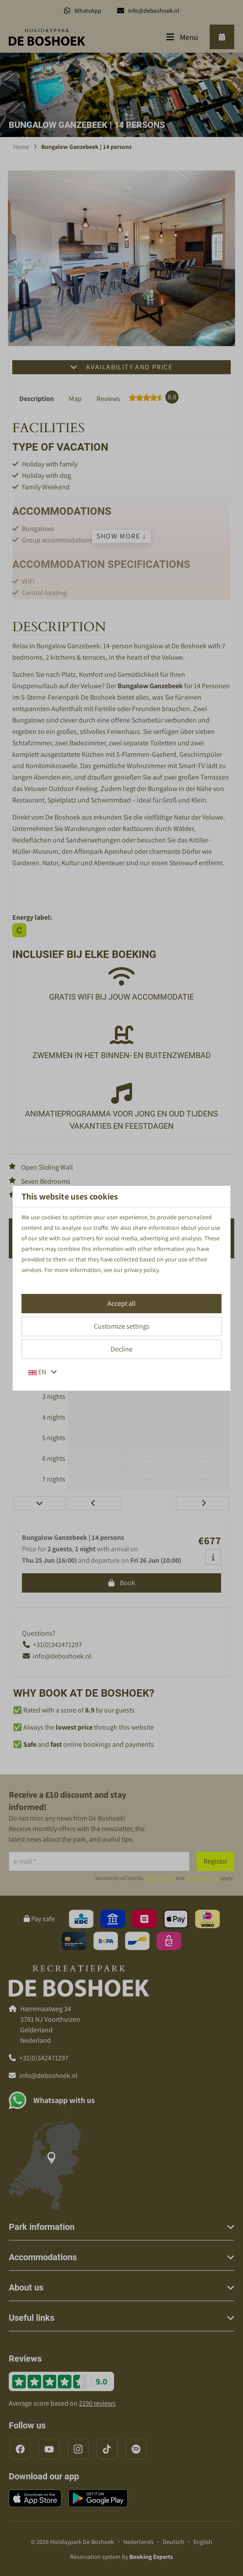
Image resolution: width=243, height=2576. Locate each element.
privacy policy (141, 1270)
